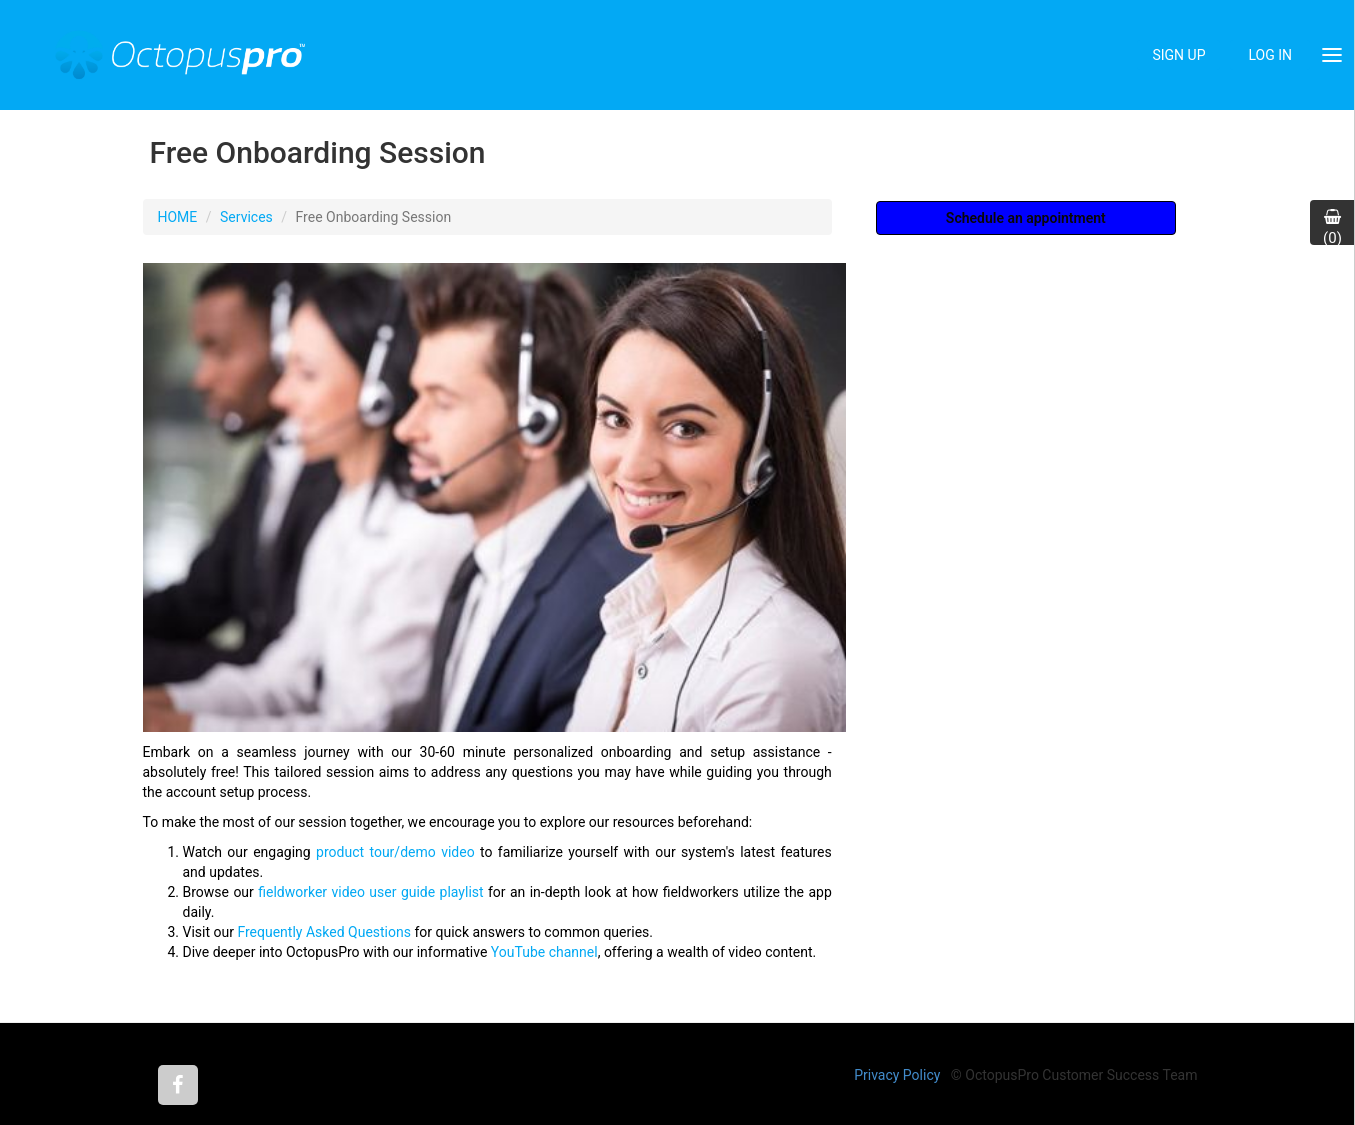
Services (246, 217)
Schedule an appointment (1026, 218)
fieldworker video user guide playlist (370, 892)
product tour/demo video (395, 852)
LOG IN (1270, 55)
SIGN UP (1178, 55)
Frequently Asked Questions (324, 932)
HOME (178, 217)
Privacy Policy (897, 1075)
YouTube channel (544, 952)
